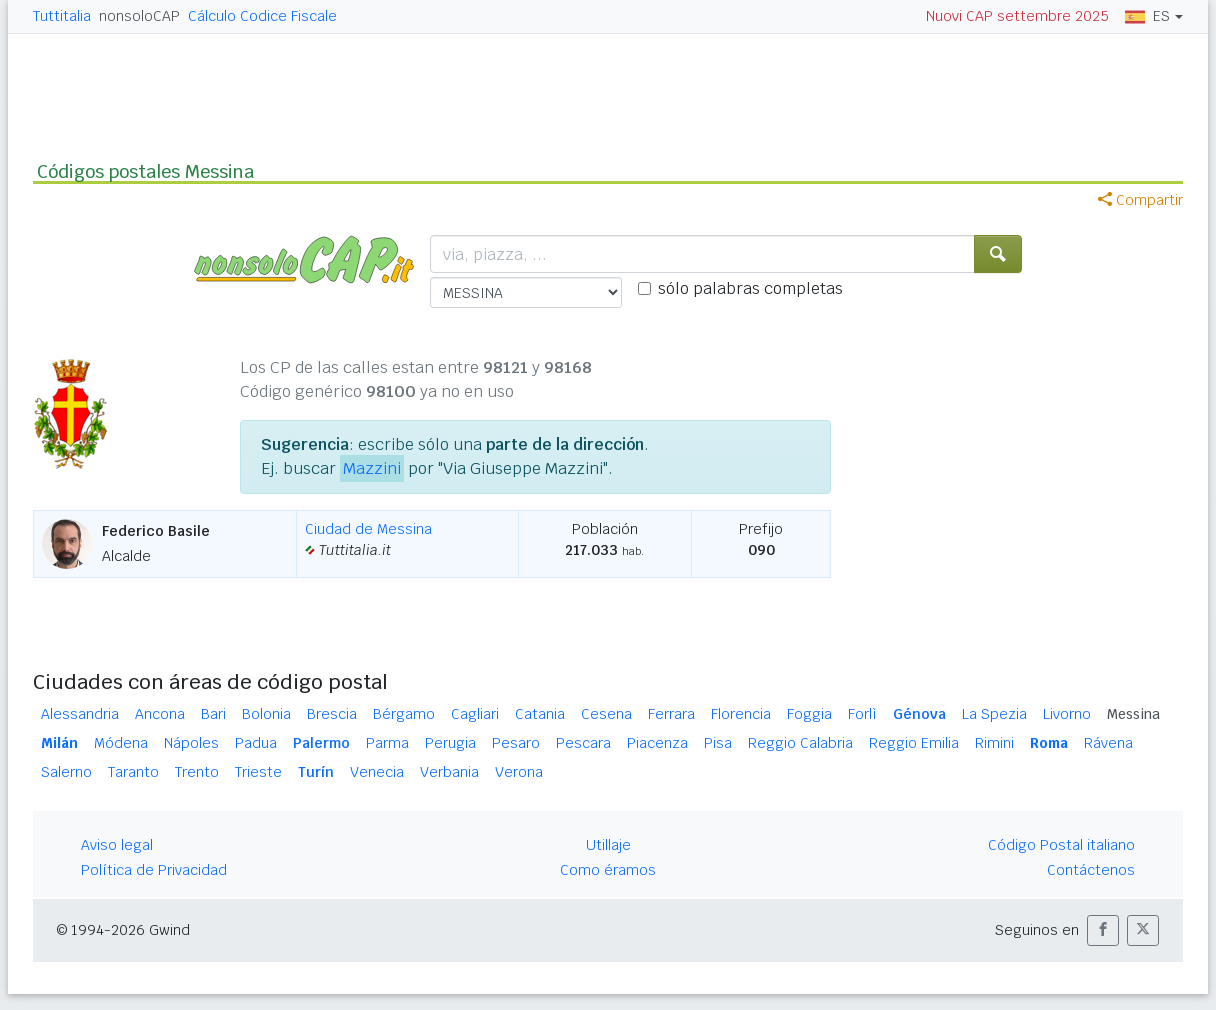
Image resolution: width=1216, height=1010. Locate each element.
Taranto (133, 772)
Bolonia (266, 714)
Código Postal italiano (1061, 845)
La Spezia (994, 714)
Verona (519, 772)
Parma (387, 743)
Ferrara (671, 714)
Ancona (160, 714)
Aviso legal (117, 845)
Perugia (450, 743)
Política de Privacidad (154, 870)
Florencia (741, 714)
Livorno (1067, 714)
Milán (59, 743)
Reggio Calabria (800, 743)
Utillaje (608, 845)
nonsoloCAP (139, 16)
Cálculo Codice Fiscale (262, 16)
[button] (1103, 930)
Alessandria (80, 714)
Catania (540, 714)
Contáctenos (1091, 870)
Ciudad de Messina (368, 529)
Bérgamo (404, 714)
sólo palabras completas (750, 288)
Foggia (809, 714)
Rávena (1108, 743)
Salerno (66, 772)
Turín (316, 772)
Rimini (994, 743)
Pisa (718, 743)
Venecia (377, 772)
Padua (256, 743)
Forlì (862, 714)
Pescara (583, 743)
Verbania (449, 772)
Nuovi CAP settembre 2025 (1017, 16)
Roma (1049, 743)
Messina (1133, 714)
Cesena (606, 714)
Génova (919, 714)
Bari (213, 714)
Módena (121, 743)
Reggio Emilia (914, 743)
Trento (197, 772)
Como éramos (608, 870)
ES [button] (1147, 16)
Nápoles (191, 743)
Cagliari (475, 714)
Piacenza (657, 743)
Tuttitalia (62, 16)
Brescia (332, 714)
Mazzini (372, 468)
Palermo (321, 743)
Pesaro (516, 743)
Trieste (258, 772)
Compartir (1140, 200)
